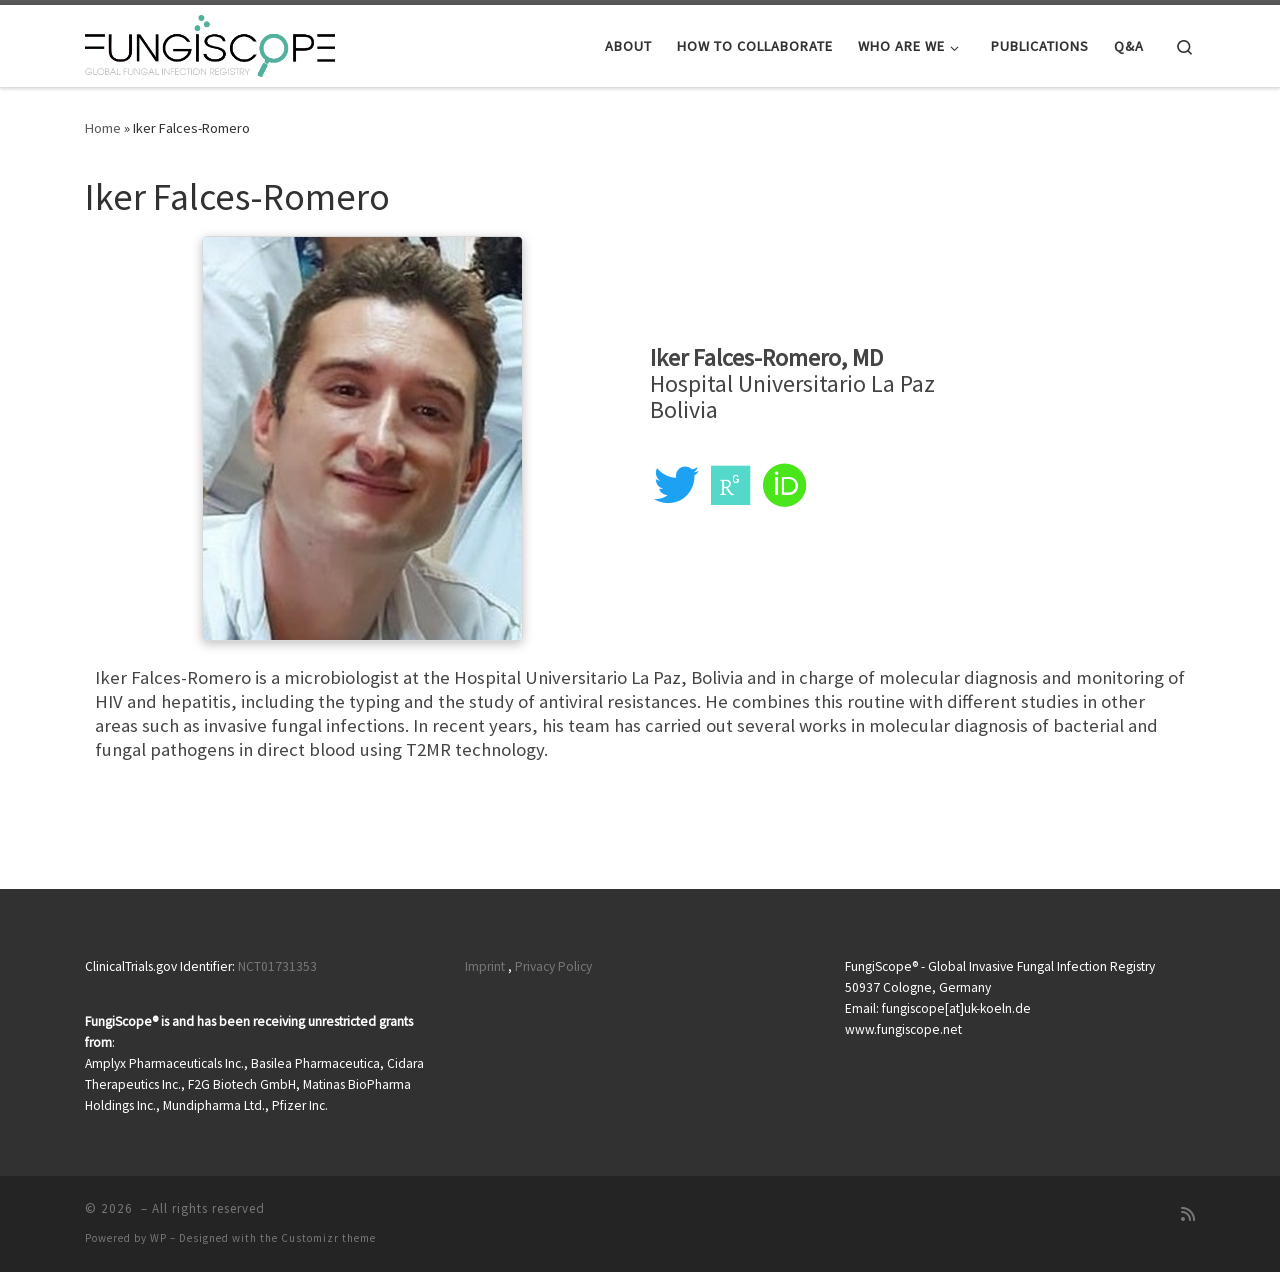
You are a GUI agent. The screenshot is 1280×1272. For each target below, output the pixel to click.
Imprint (485, 966)
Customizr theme (328, 1238)
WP (158, 1238)
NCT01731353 (277, 966)
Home (103, 128)
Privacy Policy (553, 966)
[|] (210, 42)
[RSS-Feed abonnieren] (1188, 1214)
